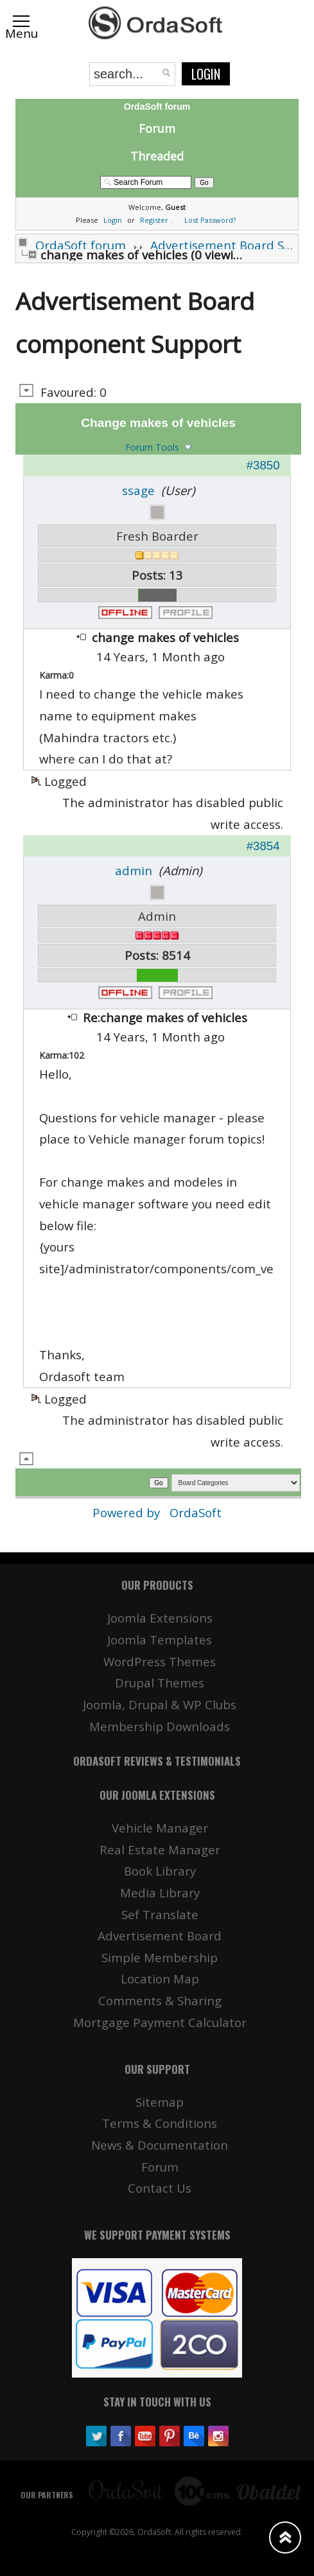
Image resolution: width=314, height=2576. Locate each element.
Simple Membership (159, 1957)
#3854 (263, 846)
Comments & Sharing (160, 2000)
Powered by (127, 1512)
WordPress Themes (159, 1661)
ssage (138, 490)
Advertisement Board (160, 1936)
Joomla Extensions (160, 1618)
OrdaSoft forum (80, 245)
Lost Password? (210, 220)
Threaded (157, 156)
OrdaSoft (196, 1512)
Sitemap (159, 2102)
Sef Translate (159, 1914)
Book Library (160, 1871)
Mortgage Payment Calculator (160, 2022)
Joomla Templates (159, 1640)
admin (133, 870)
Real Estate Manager (160, 1849)
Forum (157, 128)
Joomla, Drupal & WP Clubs (159, 1704)
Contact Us (159, 2188)
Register (154, 220)
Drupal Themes (159, 1683)
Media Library (160, 1892)
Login (205, 73)
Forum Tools (152, 447)
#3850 (263, 465)
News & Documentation (159, 2145)
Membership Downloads (159, 1726)
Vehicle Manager (160, 1828)
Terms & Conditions (159, 2123)
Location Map (160, 1979)
